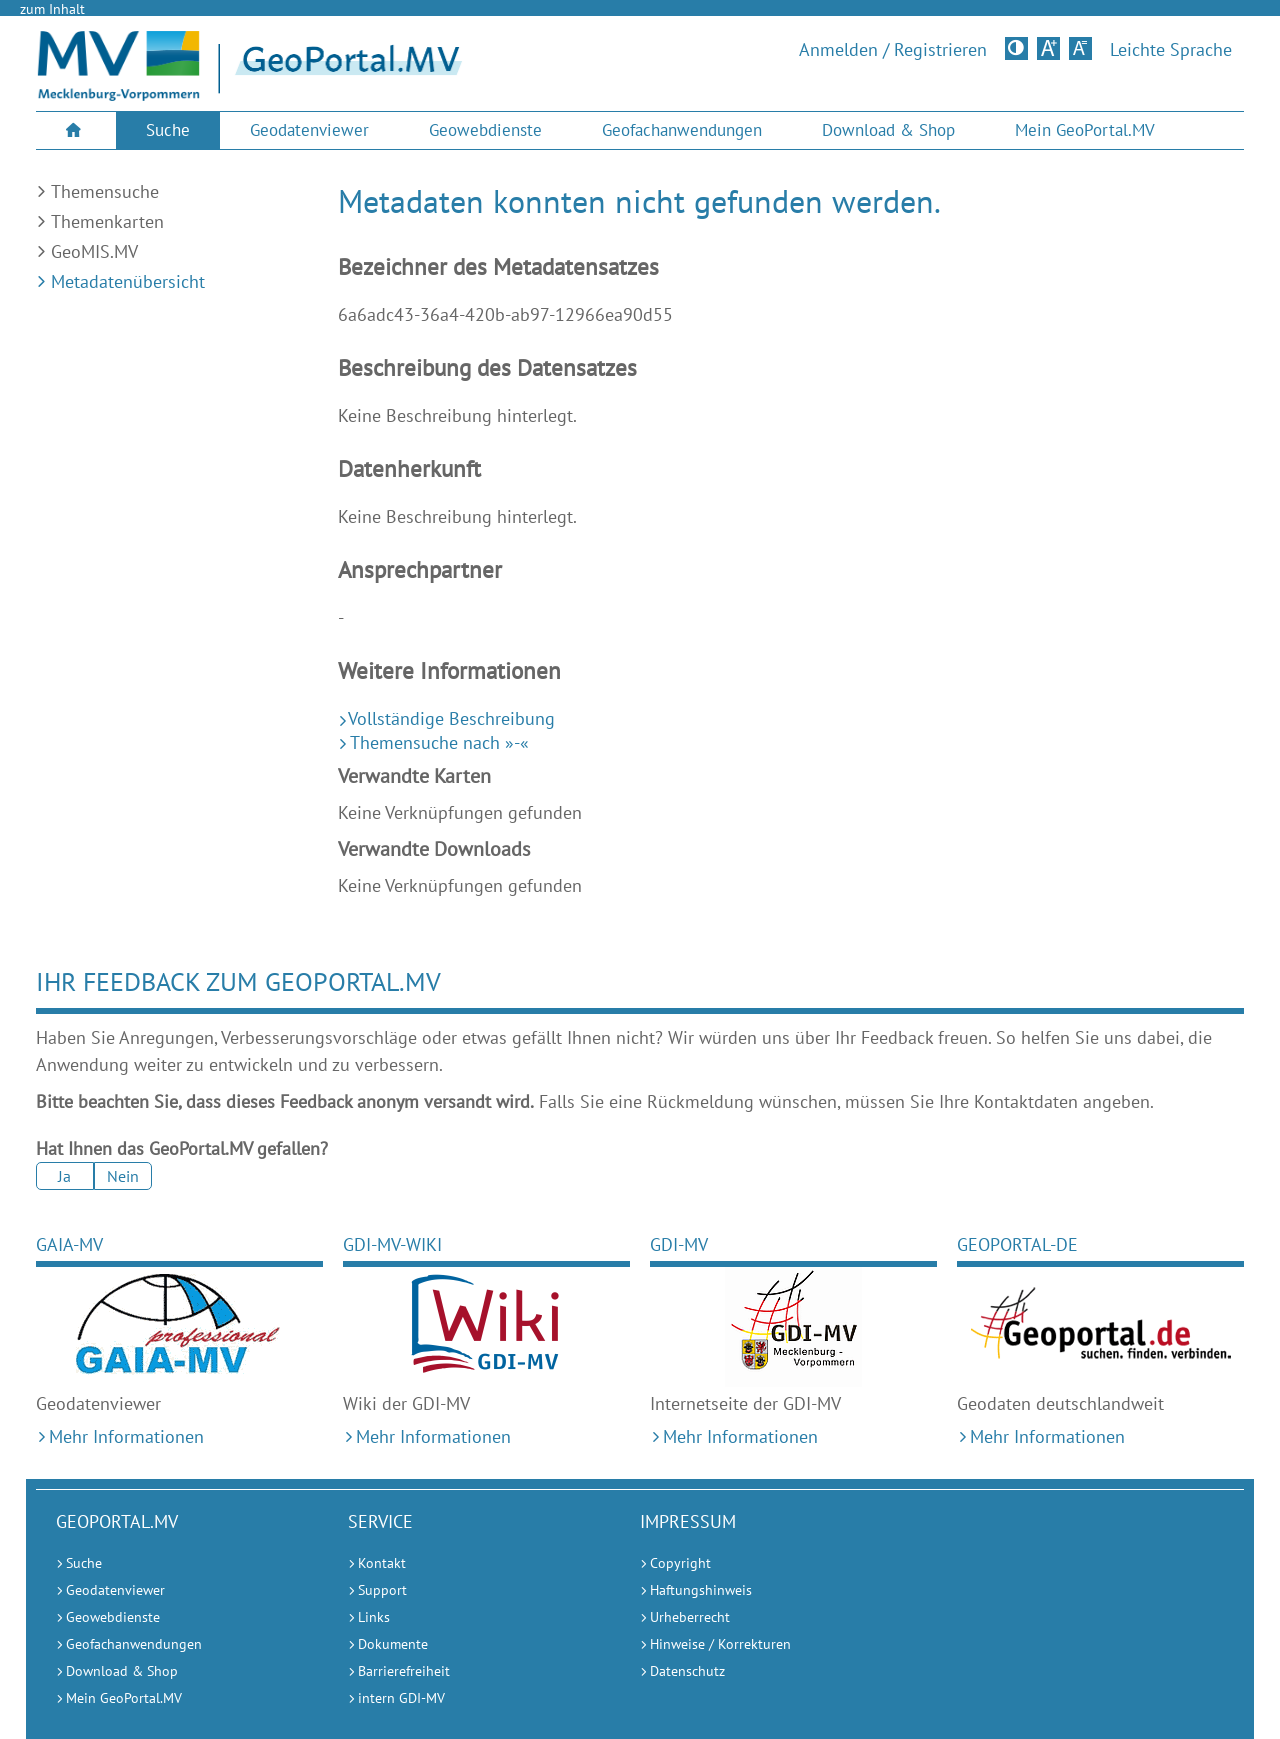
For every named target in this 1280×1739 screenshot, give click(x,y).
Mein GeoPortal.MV (1085, 130)
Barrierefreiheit (404, 1671)
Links (374, 1617)
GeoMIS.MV (94, 251)
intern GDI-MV (401, 1698)
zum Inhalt (52, 9)
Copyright (680, 1563)
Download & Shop (888, 130)
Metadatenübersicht (128, 281)
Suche (168, 130)
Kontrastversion (1018, 48)
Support (382, 1590)
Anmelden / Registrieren (893, 50)
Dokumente (393, 1644)
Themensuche (105, 191)
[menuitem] (76, 130)
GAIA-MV (69, 1244)
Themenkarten (107, 221)
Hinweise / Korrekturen (720, 1644)
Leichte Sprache (1171, 50)
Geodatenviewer (309, 130)
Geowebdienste (485, 130)
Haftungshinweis (701, 1590)
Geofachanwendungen (682, 130)
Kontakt (382, 1563)
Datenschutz (687, 1671)
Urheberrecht (690, 1617)
